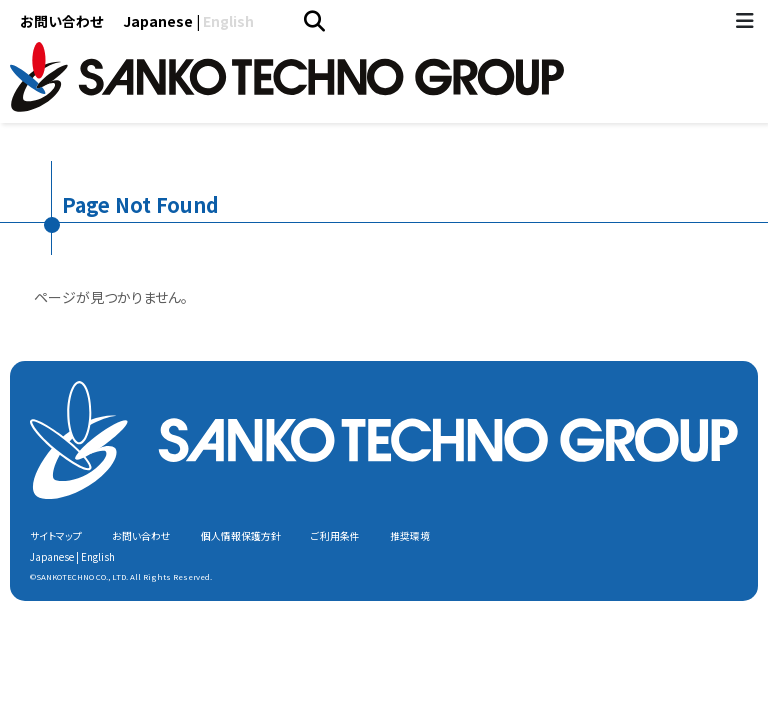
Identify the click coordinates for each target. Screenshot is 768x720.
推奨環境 (410, 536)
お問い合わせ (61, 21)
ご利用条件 (335, 536)
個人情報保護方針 (241, 536)
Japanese (158, 21)
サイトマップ (56, 536)
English (228, 21)
